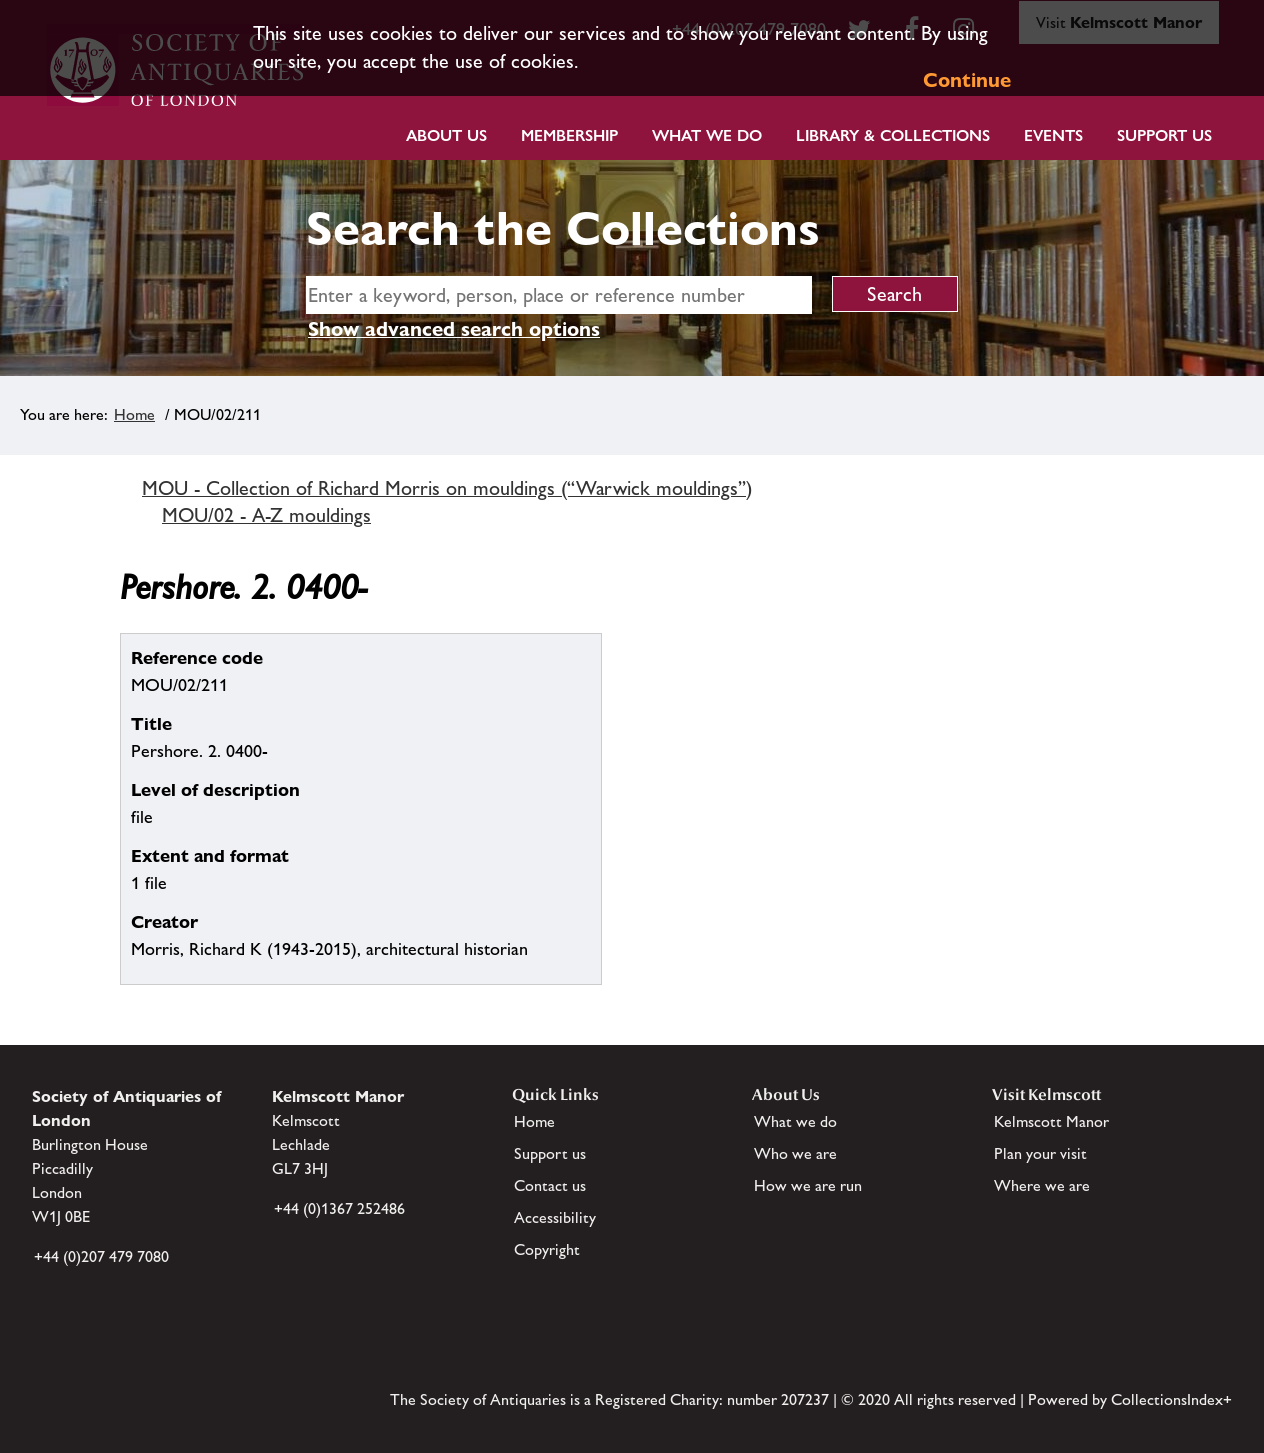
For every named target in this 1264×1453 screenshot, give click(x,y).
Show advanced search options (454, 329)
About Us (446, 135)
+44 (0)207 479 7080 (101, 1256)
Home (134, 414)
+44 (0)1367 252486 (339, 1208)
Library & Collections (893, 135)
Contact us (550, 1185)
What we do (707, 135)
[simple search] (559, 295)
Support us (550, 1153)
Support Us (1164, 135)
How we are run (808, 1185)
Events (1053, 135)
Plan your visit (1040, 1153)
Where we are (1042, 1185)
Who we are (795, 1153)
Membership (569, 135)
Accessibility (555, 1217)
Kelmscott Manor (1051, 1121)
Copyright (547, 1249)
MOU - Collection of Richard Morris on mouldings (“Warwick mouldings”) (447, 488)
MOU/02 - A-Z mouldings (266, 515)
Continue (967, 80)
